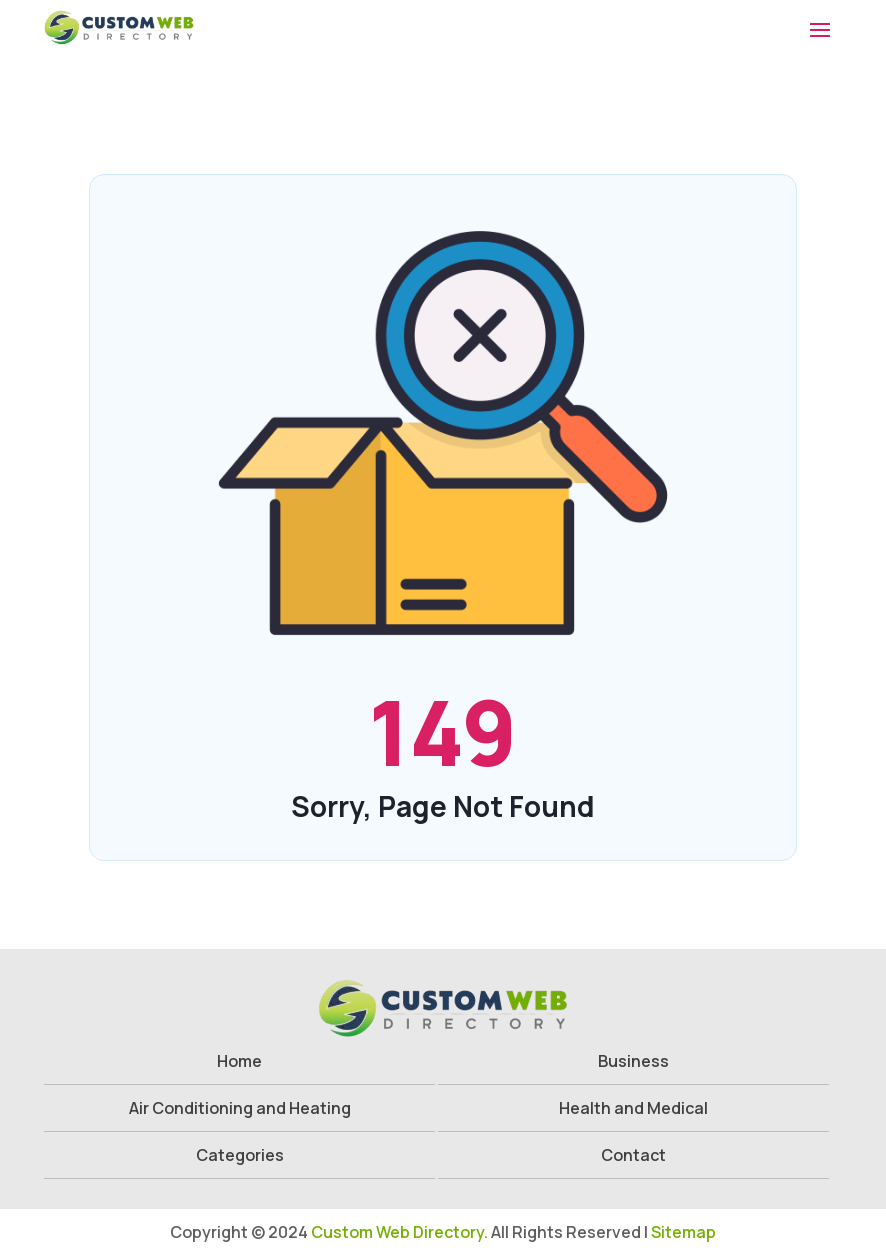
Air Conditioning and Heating (240, 1108)
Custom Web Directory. (399, 1232)
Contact (633, 1155)
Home (239, 1061)
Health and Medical (633, 1108)
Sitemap (683, 1232)
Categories (240, 1155)
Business (633, 1061)
